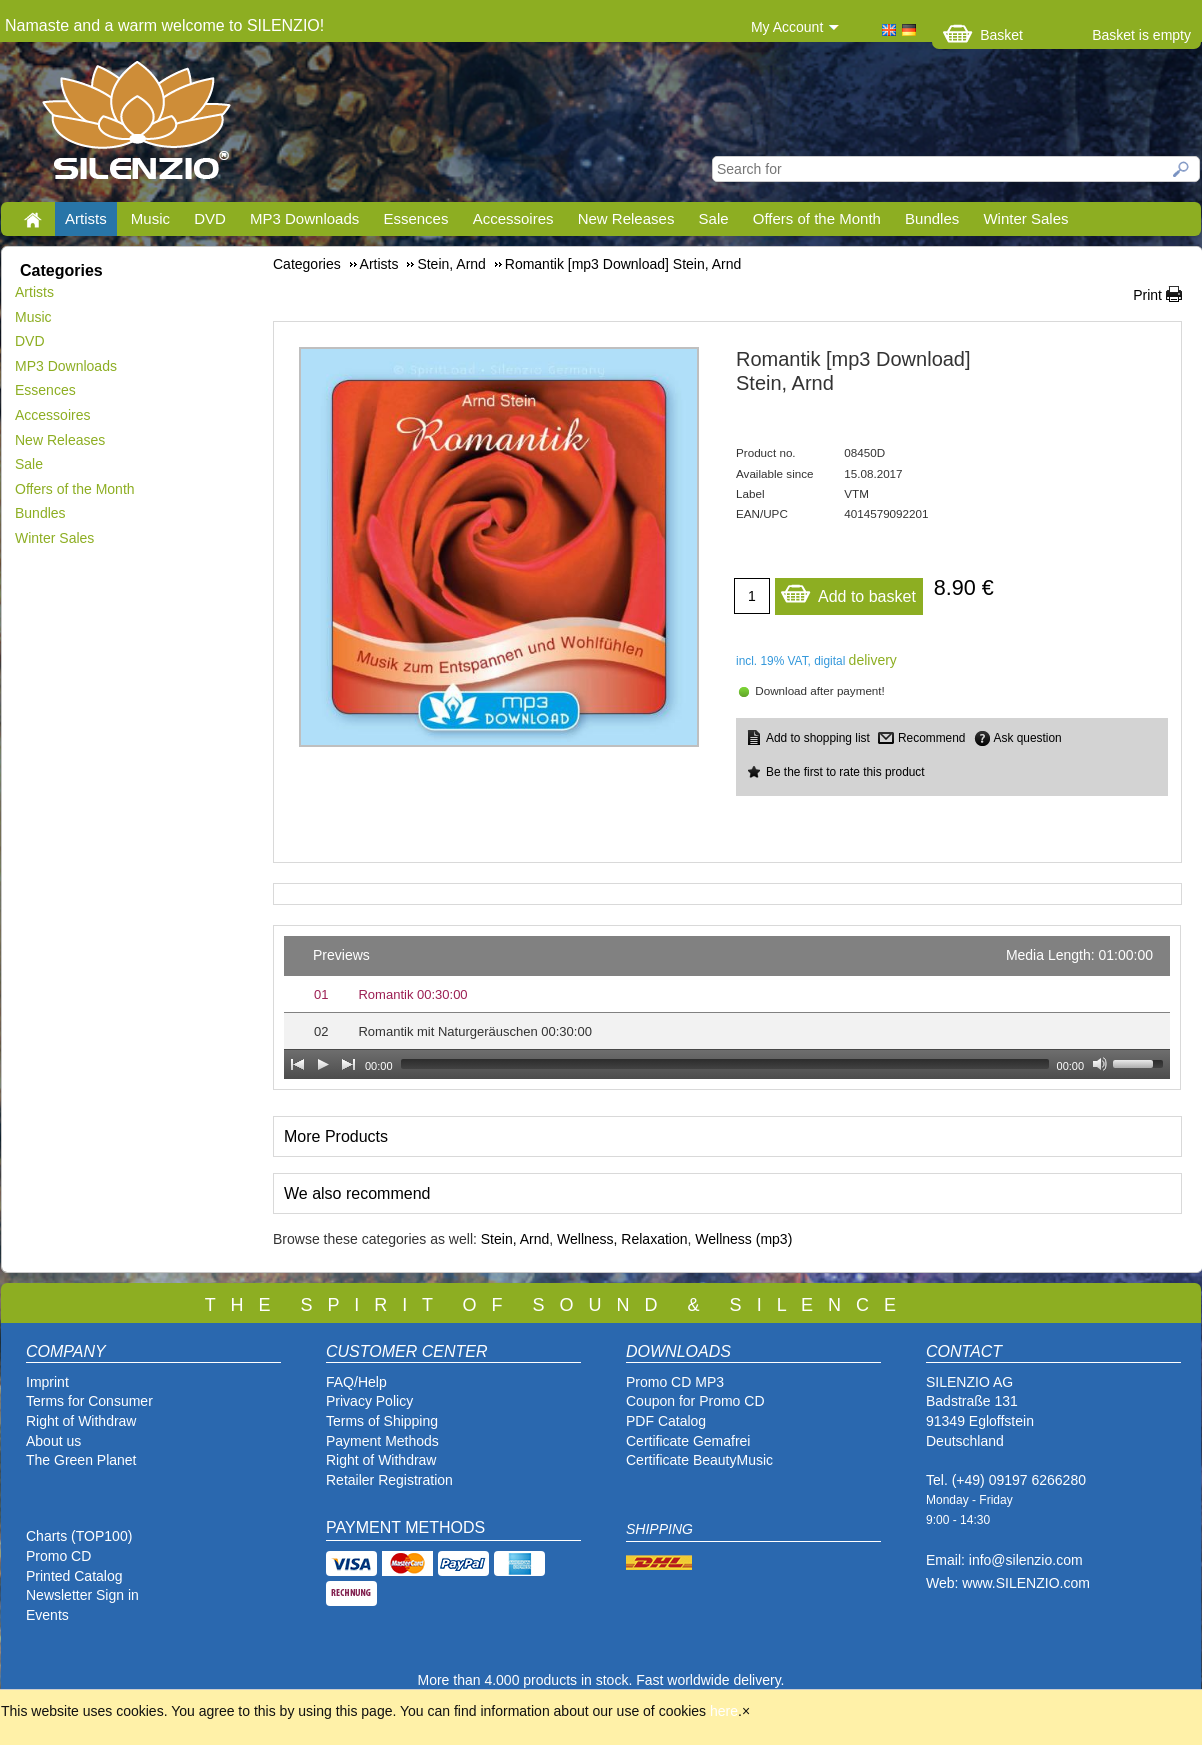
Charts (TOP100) (79, 1536)
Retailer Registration (389, 1480)
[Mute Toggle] (1100, 1064)
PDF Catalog (666, 1421)
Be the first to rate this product (845, 772)
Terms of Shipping (382, 1421)
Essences (415, 218)
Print (1147, 295)
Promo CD (58, 1556)
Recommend (931, 738)
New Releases (626, 218)
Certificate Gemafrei (688, 1441)
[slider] (725, 1064)
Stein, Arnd (515, 1239)
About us (53, 1441)
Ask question (1028, 738)
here (724, 1711)
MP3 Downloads (304, 218)
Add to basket (848, 591)
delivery (873, 660)
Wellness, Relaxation (622, 1239)
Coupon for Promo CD (695, 1401)
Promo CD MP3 (675, 1382)
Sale (714, 218)
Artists (86, 218)
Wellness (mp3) (743, 1239)
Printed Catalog (74, 1576)
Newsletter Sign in (82, 1595)
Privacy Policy (369, 1401)
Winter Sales (1025, 218)
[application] (727, 1007)
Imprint (47, 1382)
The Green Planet (81, 1460)
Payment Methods (382, 1441)
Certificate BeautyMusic (699, 1460)
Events (47, 1615)
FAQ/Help (356, 1382)
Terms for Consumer (89, 1401)
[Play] (323, 1064)
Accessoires (513, 218)
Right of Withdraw (81, 1421)
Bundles (932, 218)
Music (150, 218)
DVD (210, 218)
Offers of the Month (817, 218)
